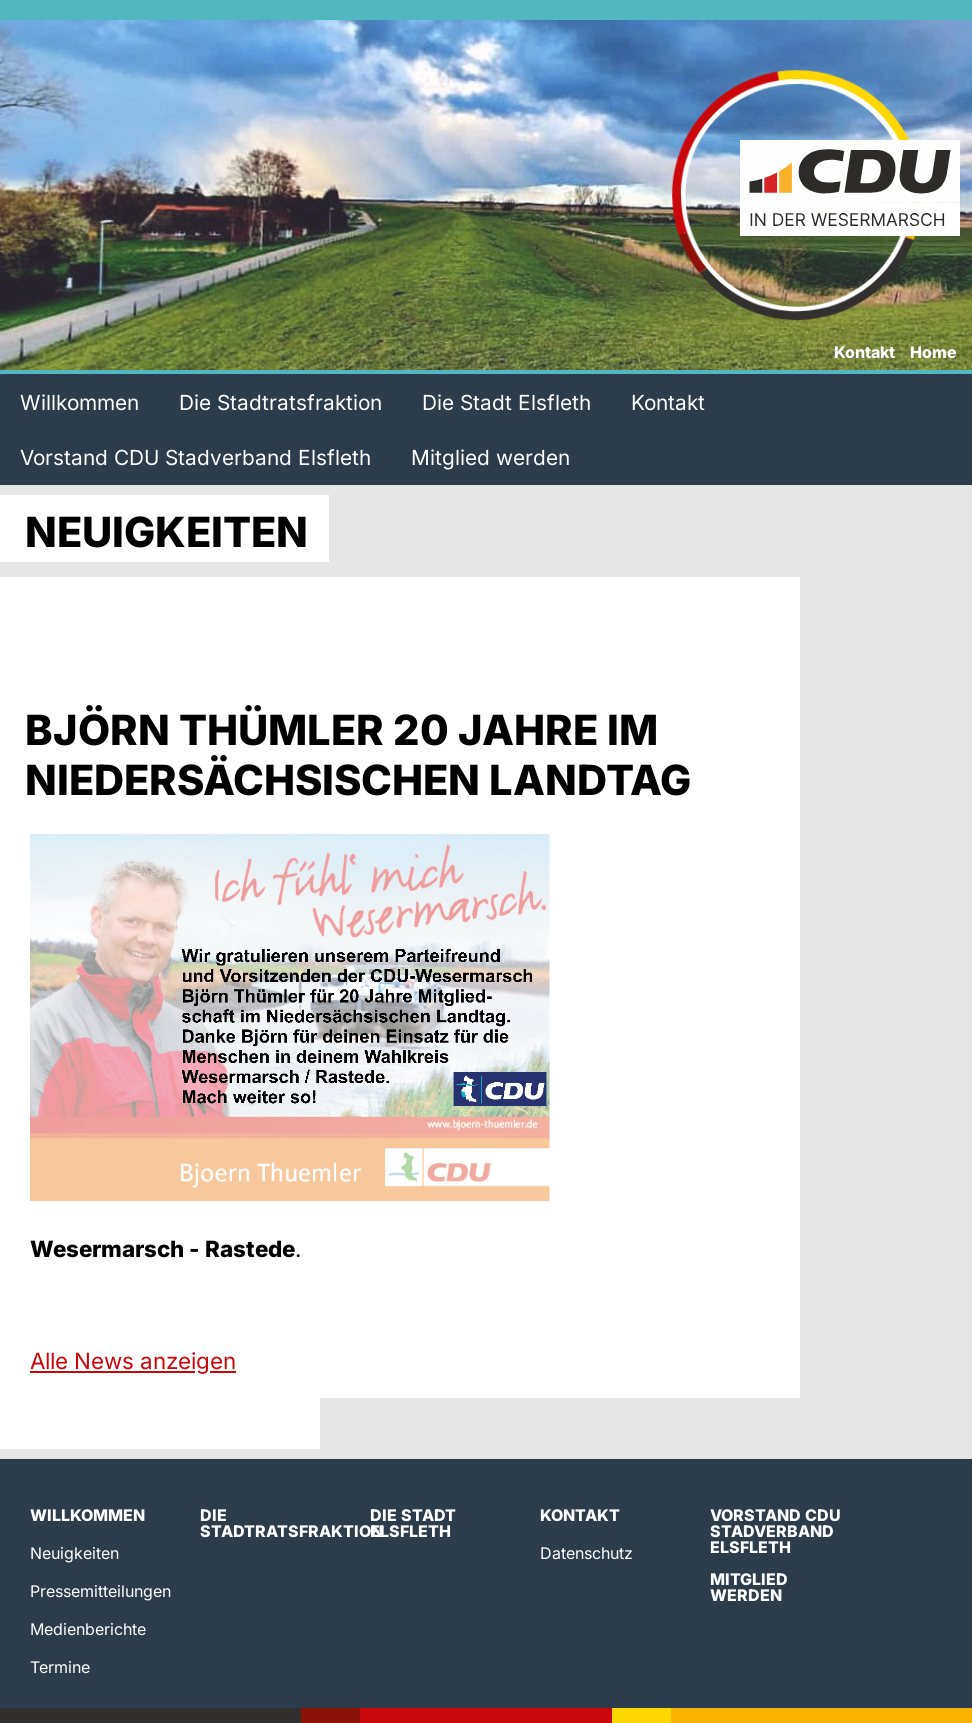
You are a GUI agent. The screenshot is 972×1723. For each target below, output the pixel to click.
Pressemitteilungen (100, 1591)
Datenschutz (586, 1553)
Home (933, 353)
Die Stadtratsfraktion (280, 402)
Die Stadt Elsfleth (506, 402)
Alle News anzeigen (133, 1360)
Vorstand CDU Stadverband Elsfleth (195, 457)
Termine (60, 1667)
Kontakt (864, 353)
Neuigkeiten (74, 1553)
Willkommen (79, 402)
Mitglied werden (490, 457)
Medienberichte (88, 1629)
